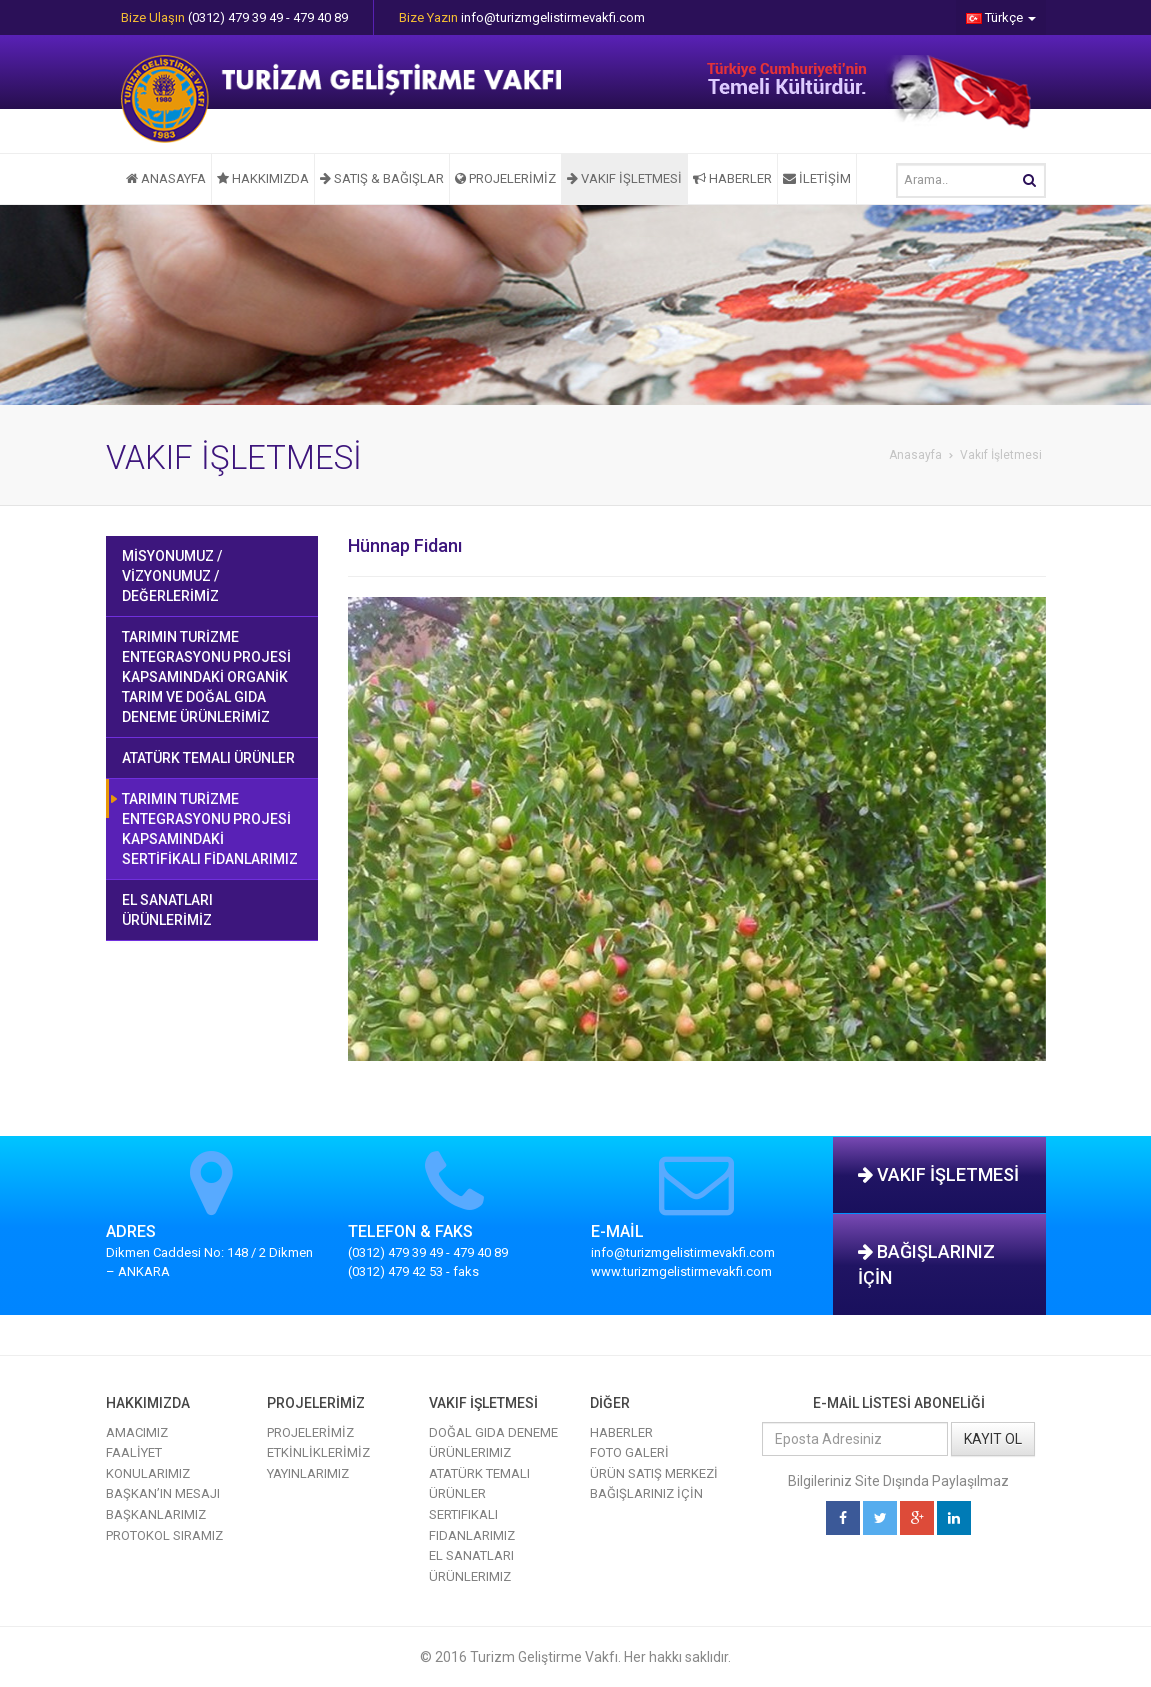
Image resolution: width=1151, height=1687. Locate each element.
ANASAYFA (166, 178)
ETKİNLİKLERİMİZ (318, 1452)
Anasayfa (915, 455)
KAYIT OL (993, 1439)
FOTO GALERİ (629, 1452)
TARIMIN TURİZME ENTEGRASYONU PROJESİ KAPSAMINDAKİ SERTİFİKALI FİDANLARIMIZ (210, 829)
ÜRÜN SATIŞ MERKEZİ (654, 1473)
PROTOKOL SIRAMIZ (164, 1535)
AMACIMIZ (137, 1432)
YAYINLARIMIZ (308, 1473)
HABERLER (732, 178)
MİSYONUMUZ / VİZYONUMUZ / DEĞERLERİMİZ (172, 576)
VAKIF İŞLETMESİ (624, 178)
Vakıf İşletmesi (1001, 455)
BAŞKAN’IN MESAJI (163, 1493)
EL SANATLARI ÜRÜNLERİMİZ (167, 910)
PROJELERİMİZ (505, 178)
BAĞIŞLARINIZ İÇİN (926, 1264)
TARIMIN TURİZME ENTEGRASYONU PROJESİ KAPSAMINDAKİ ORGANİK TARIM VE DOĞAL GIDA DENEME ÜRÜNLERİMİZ (206, 677)
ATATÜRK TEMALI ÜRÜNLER (208, 758)
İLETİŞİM (817, 178)
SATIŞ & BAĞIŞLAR (382, 178)
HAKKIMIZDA (263, 178)
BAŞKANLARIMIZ (156, 1514)
